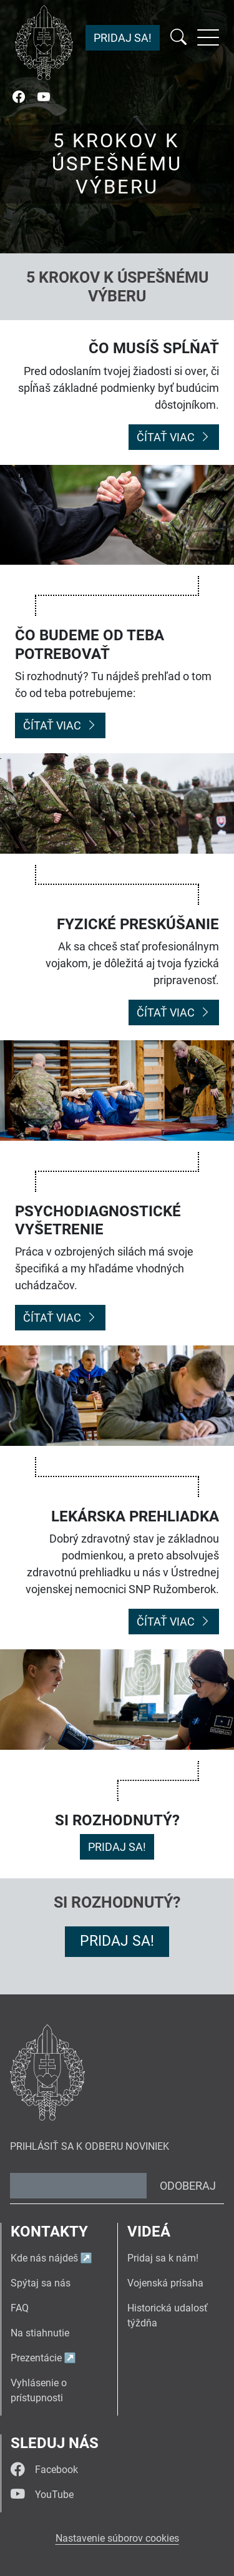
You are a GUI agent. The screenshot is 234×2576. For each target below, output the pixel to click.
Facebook (44, 2469)
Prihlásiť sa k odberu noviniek (89, 2146)
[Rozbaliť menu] (208, 37)
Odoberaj (188, 2185)
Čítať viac (174, 437)
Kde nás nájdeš (44, 2258)
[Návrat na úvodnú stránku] (44, 42)
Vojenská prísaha (165, 2283)
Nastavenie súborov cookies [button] (117, 2538)
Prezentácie (36, 2358)
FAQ (20, 2308)
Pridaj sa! (123, 37)
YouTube (42, 2494)
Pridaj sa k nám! (162, 2258)
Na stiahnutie (40, 2333)
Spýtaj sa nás (41, 2283)
